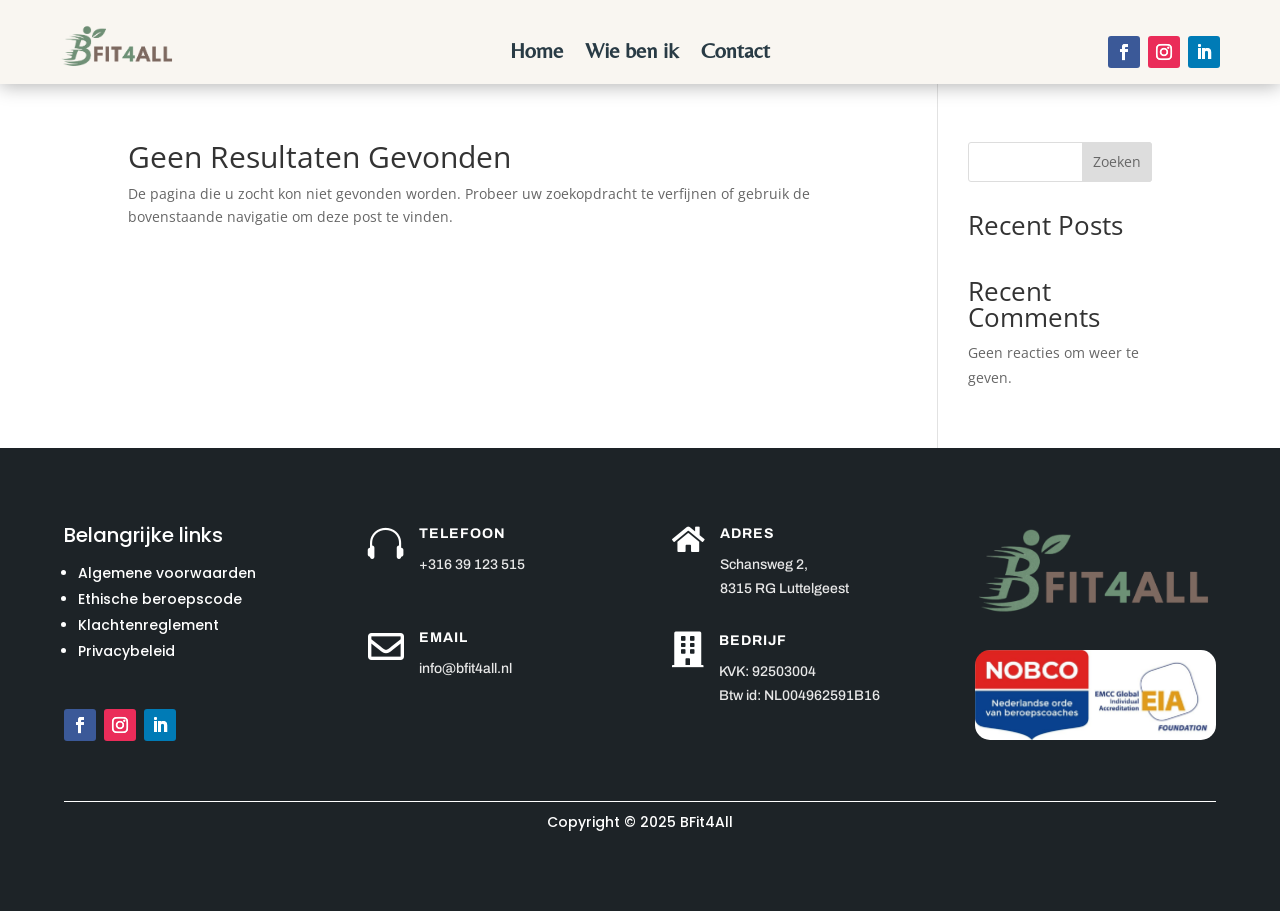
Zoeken (1117, 161)
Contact (735, 53)
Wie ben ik (632, 53)
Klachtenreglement (148, 625)
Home (536, 53)
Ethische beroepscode (160, 599)
